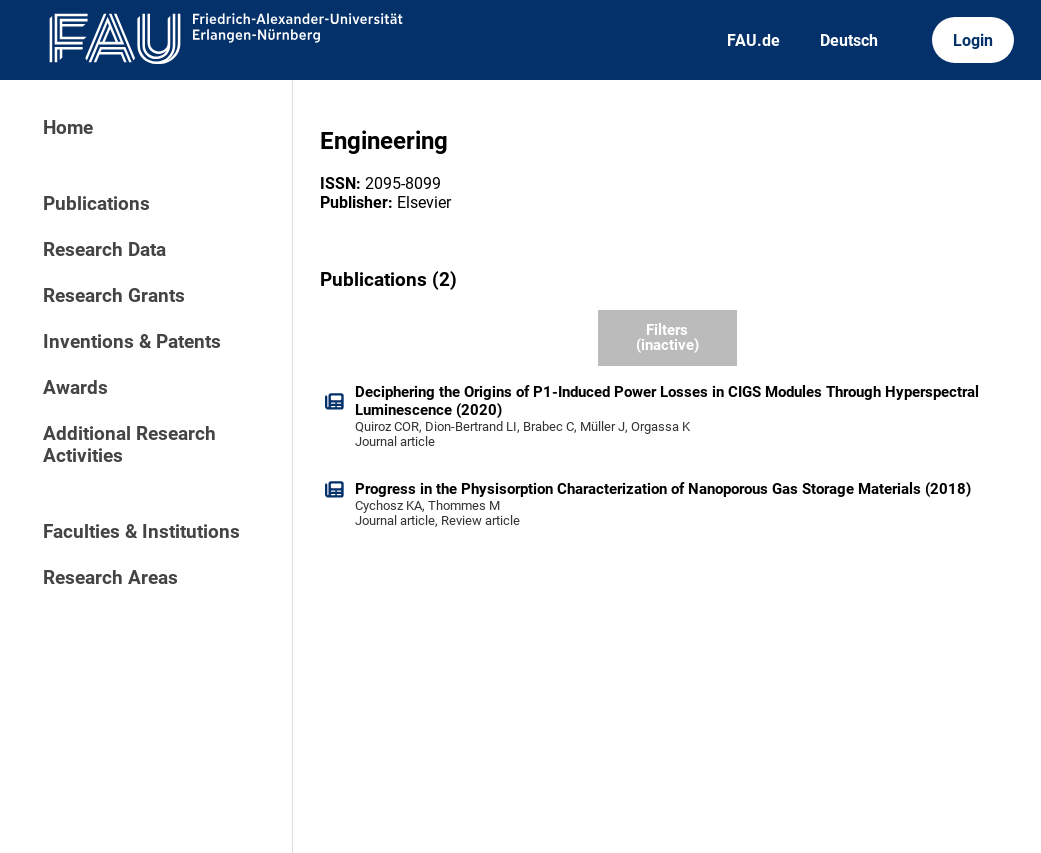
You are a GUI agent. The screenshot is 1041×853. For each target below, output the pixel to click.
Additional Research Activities (129, 445)
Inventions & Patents (132, 342)
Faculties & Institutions (141, 532)
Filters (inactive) (667, 337)
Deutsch (849, 40)
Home (68, 128)
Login (973, 40)
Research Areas (110, 578)
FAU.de (753, 40)
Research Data (104, 250)
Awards (75, 388)
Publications (96, 204)
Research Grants (114, 296)
